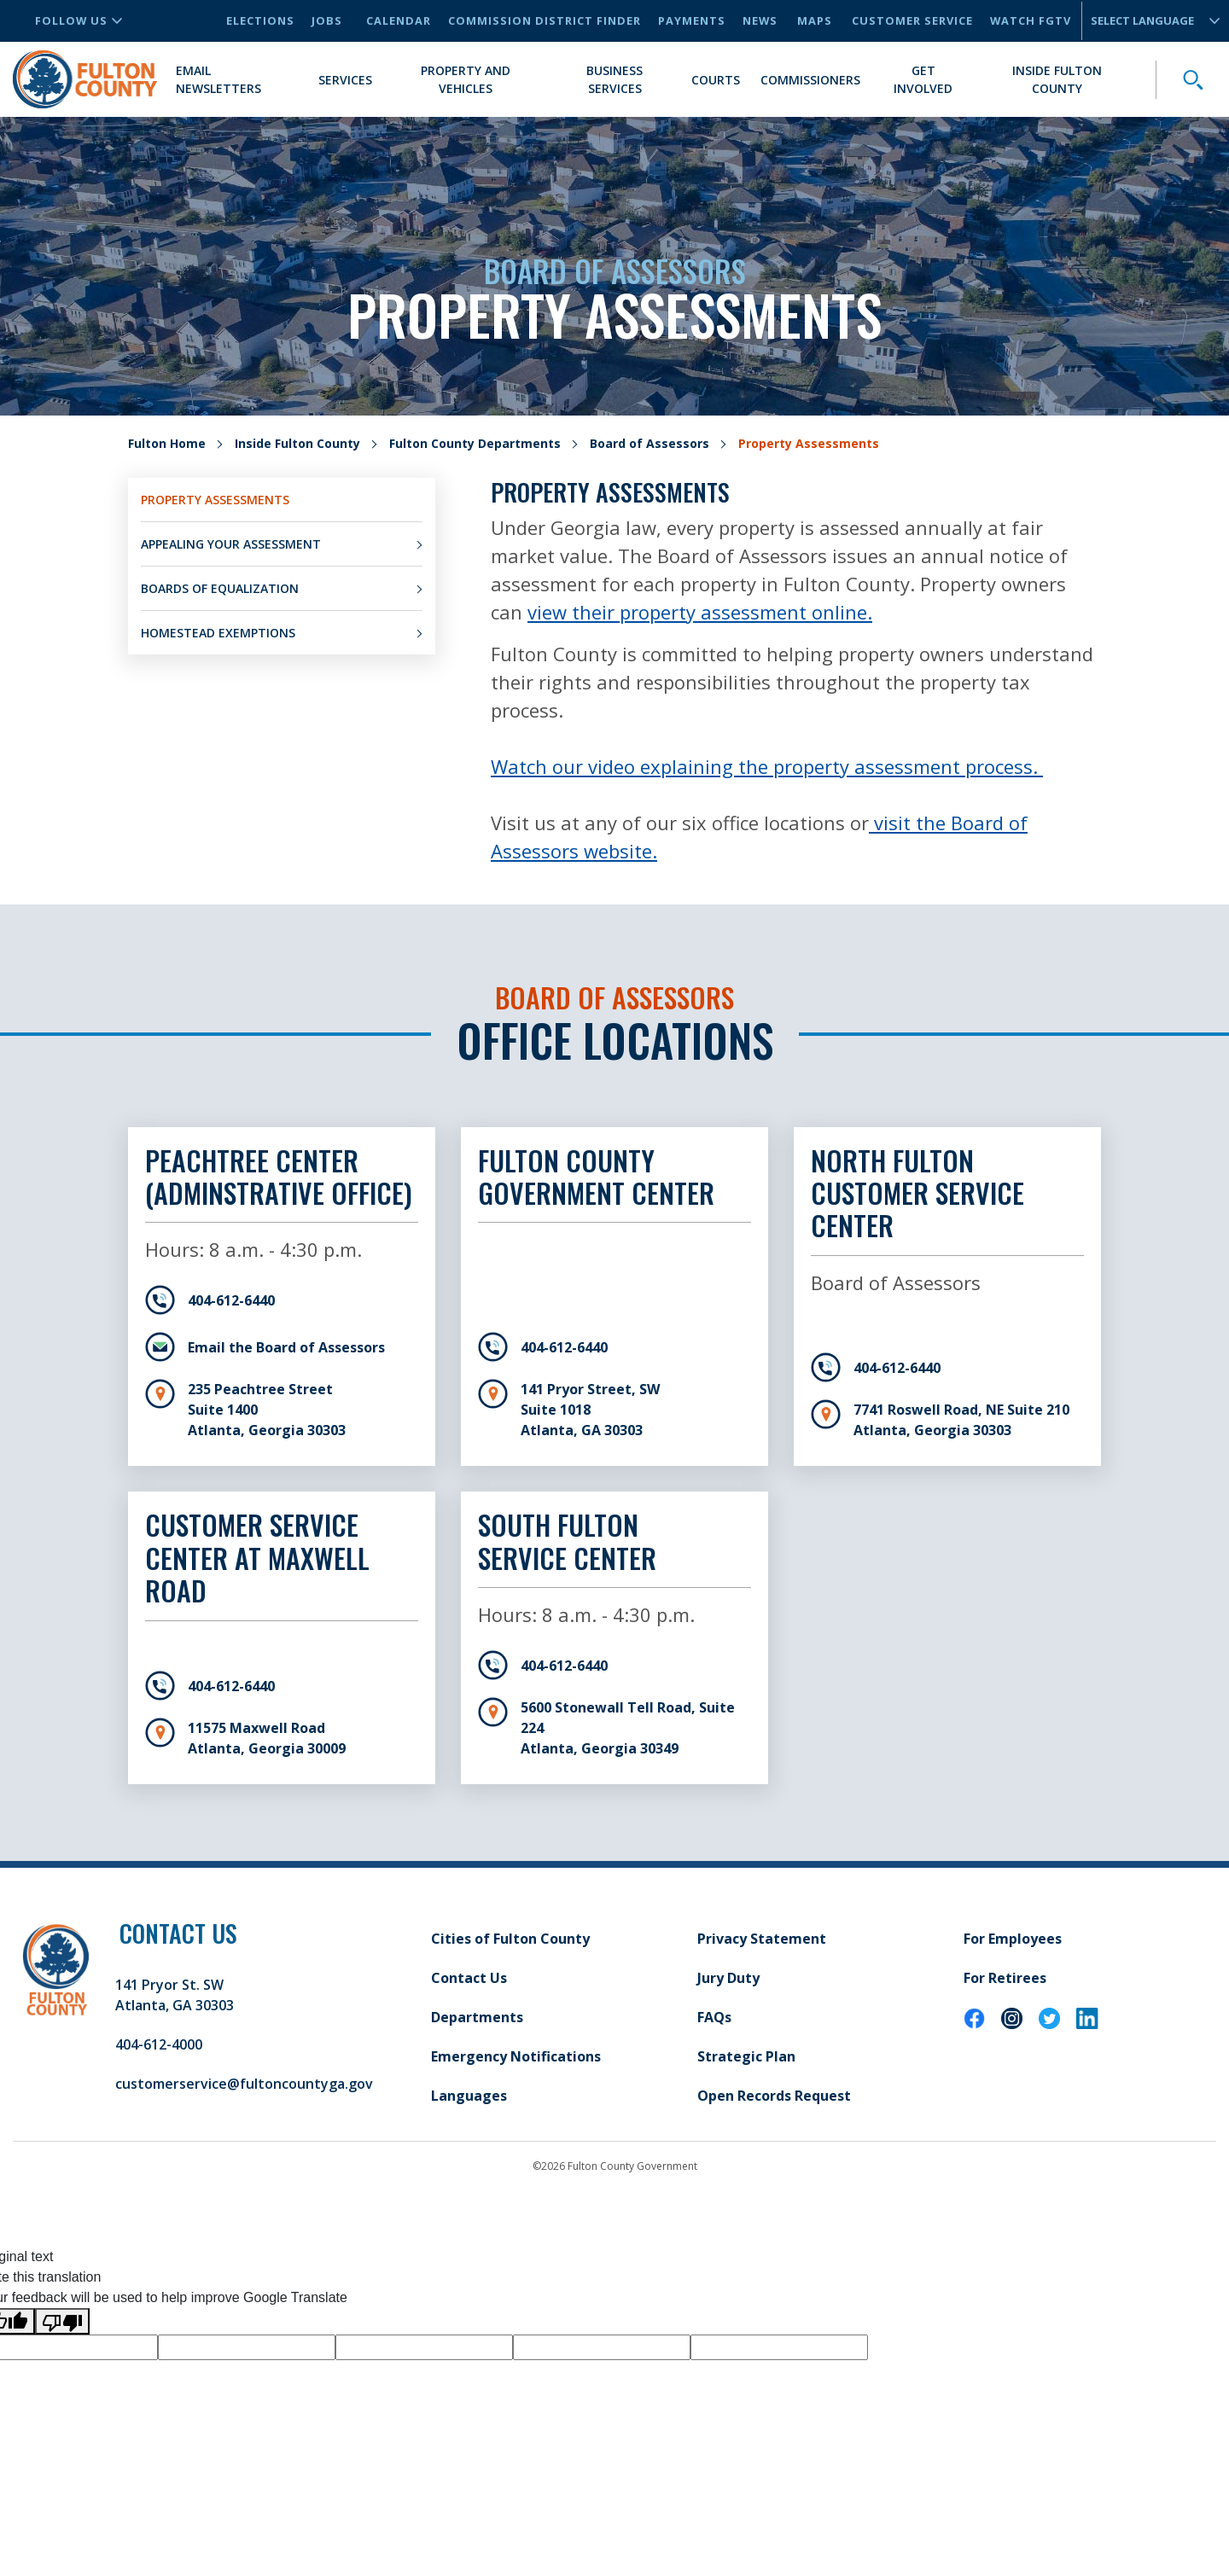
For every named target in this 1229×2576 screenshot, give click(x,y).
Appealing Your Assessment (231, 544)
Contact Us (469, 1977)
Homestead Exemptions (218, 633)
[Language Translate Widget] (1148, 21)
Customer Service (912, 20)
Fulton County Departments (475, 443)
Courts (715, 80)
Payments (691, 20)
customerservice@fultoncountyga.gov (244, 2083)
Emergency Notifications (516, 2056)
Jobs (327, 20)
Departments (477, 2017)
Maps (814, 20)
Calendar (398, 20)
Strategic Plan (746, 2056)
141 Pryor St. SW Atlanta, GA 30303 (174, 1995)
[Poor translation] (62, 2321)
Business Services (614, 79)
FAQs (714, 2017)
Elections (260, 20)
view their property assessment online (697, 612)
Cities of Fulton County (510, 1938)
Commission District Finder (544, 20)
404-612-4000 (158, 2044)
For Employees (1013, 1938)
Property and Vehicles (465, 79)
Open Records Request (774, 2095)
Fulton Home (167, 443)
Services (345, 80)
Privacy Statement (761, 1938)
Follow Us (78, 20)
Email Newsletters (218, 79)
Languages (469, 2095)
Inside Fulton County (1057, 79)
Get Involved (923, 79)
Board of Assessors (649, 443)
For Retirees (1005, 1977)
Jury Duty (728, 1977)
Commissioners (810, 80)
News (760, 20)
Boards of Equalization (220, 588)
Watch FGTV (1030, 20)
